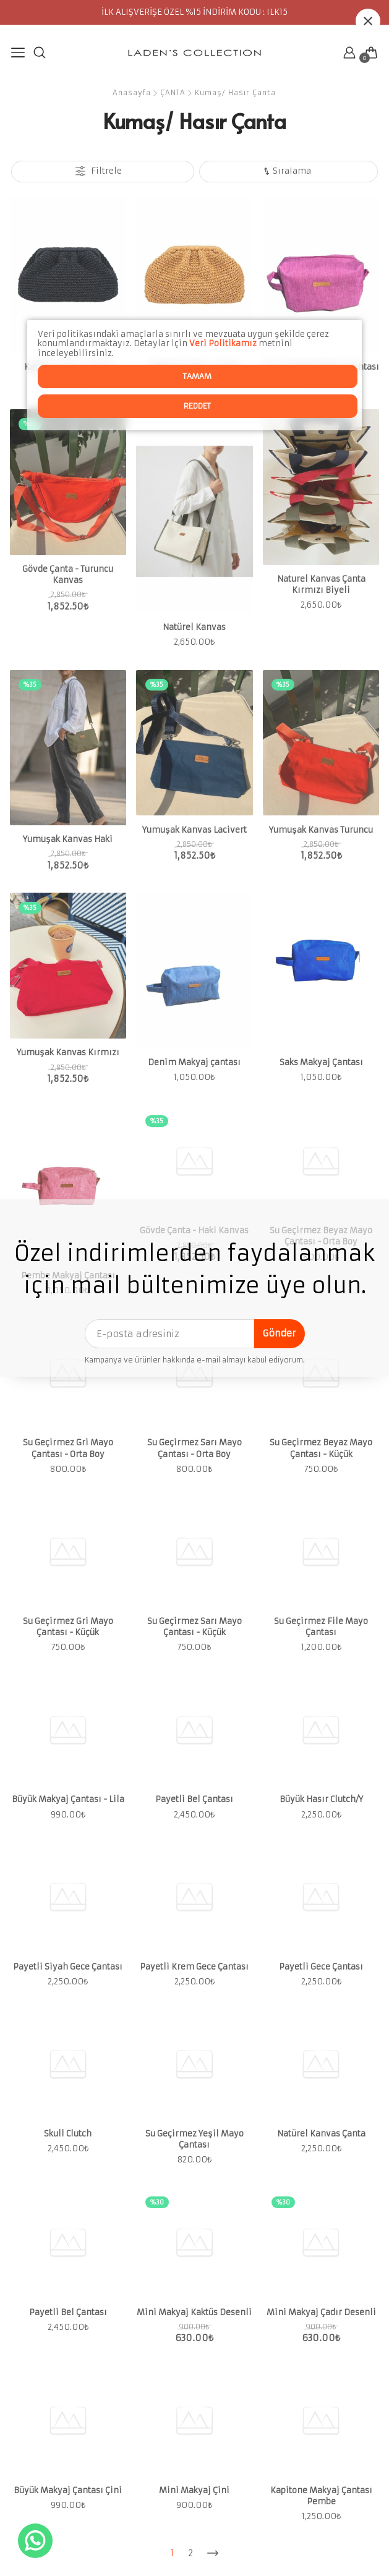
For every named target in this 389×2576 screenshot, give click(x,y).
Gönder (279, 1333)
